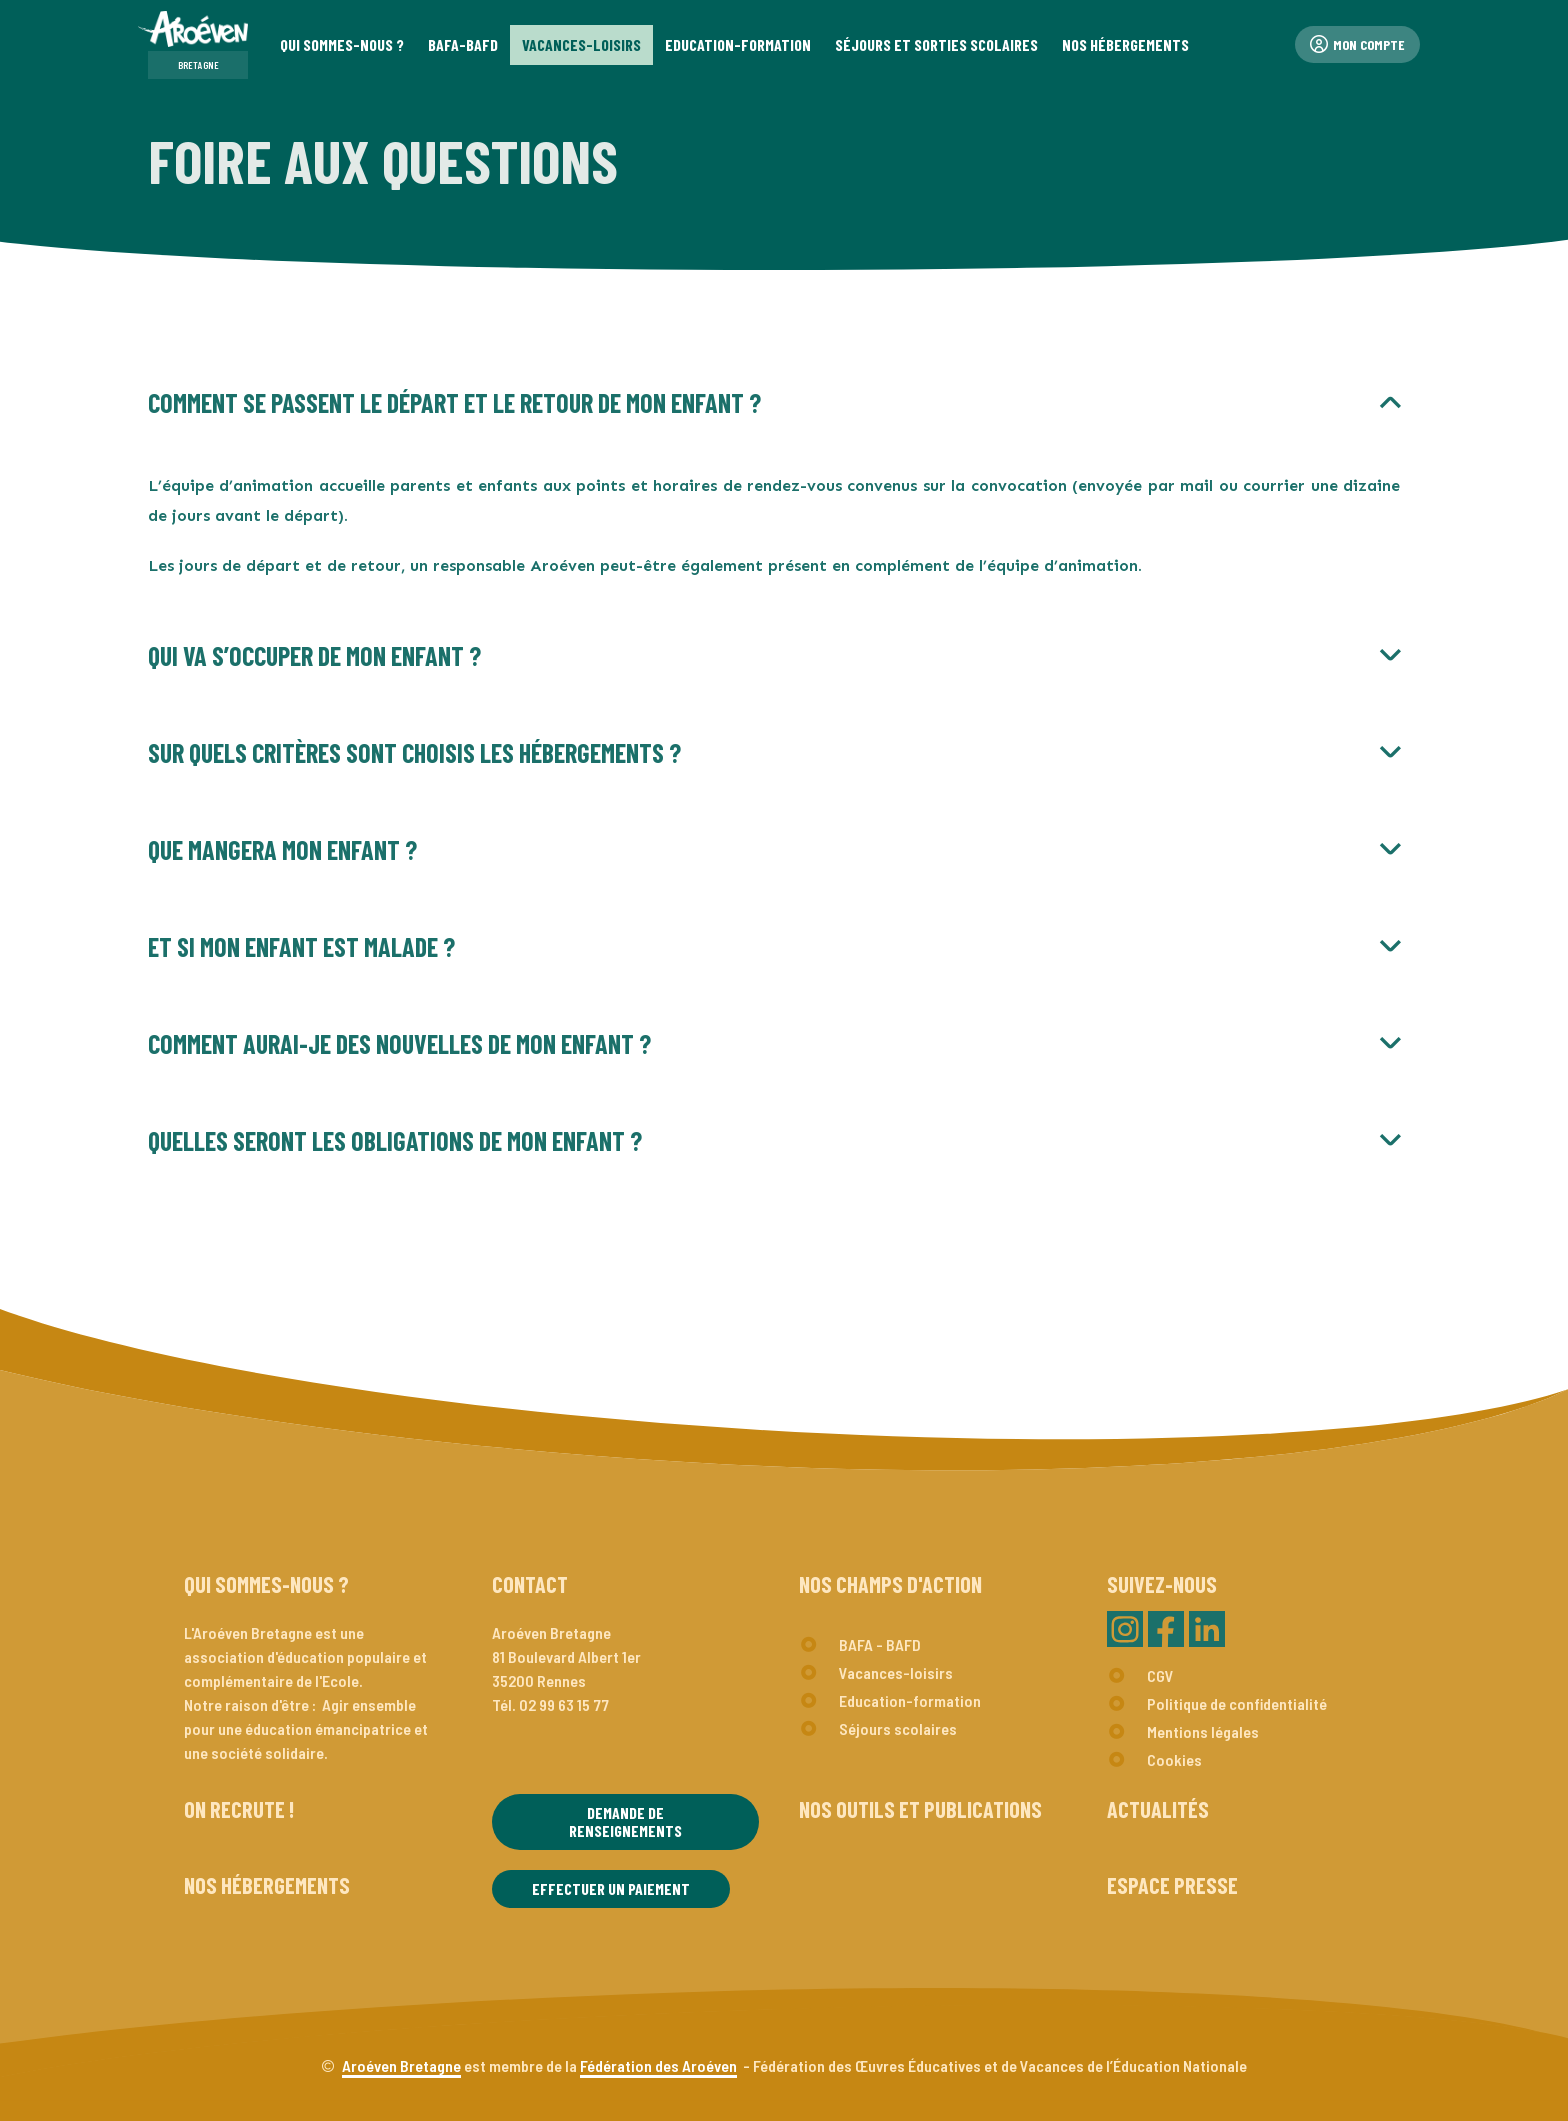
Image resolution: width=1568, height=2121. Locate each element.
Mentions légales (1203, 1731)
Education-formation (910, 1700)
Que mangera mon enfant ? (282, 849)
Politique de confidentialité (1237, 1703)
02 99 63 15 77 (564, 1704)
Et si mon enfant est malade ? (301, 946)
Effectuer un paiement (611, 1888)
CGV (1160, 1675)
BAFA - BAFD (880, 1644)
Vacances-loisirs (896, 1672)
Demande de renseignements (625, 1821)
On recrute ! (239, 1809)
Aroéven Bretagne (401, 2065)
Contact (530, 1584)
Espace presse (1172, 1885)
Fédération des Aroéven (658, 2065)
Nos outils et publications (920, 1809)
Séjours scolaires (898, 1728)
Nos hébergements (267, 1885)
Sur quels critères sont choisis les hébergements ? (414, 752)
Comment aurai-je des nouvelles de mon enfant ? (399, 1043)
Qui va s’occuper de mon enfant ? (314, 655)
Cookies (1174, 1759)
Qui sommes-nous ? (266, 1584)
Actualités (1158, 1809)
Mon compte (1357, 44)
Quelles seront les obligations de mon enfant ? (395, 1140)
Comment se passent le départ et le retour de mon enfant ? (454, 402)
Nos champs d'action (890, 1584)
